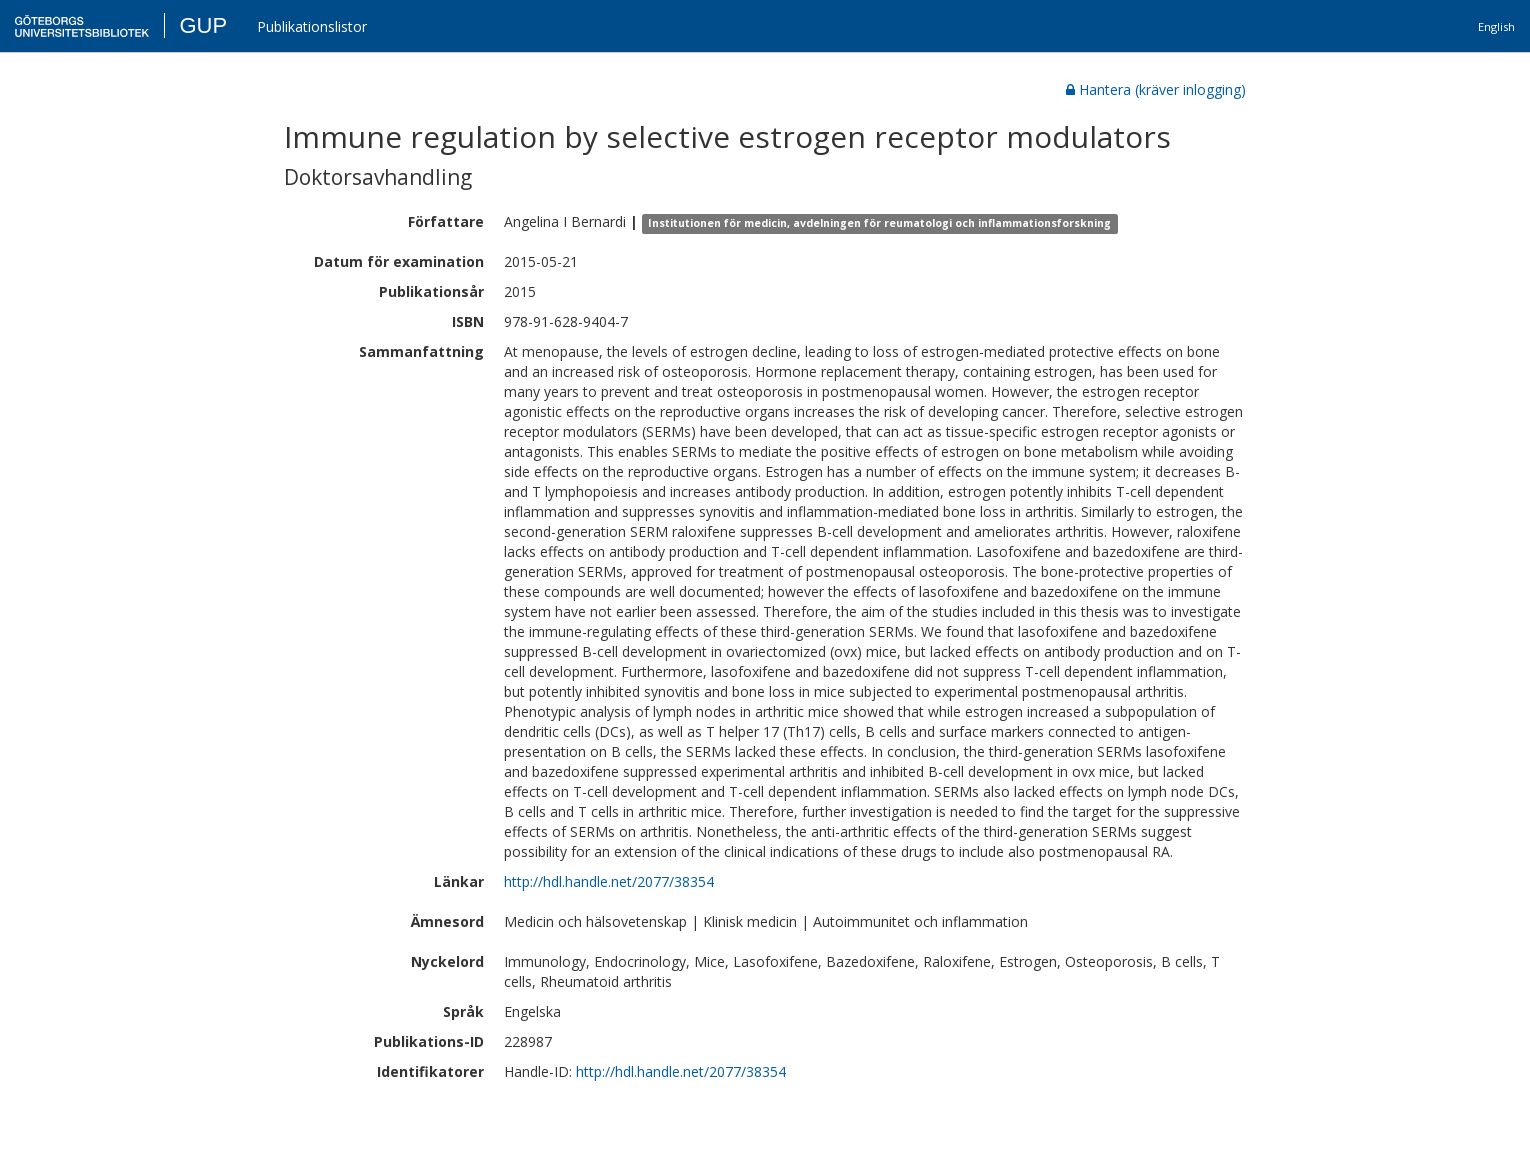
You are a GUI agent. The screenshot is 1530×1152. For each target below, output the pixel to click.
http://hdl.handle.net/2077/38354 (609, 881)
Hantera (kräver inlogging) (1156, 89)
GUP (203, 25)
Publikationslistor (312, 26)
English (1496, 26)
